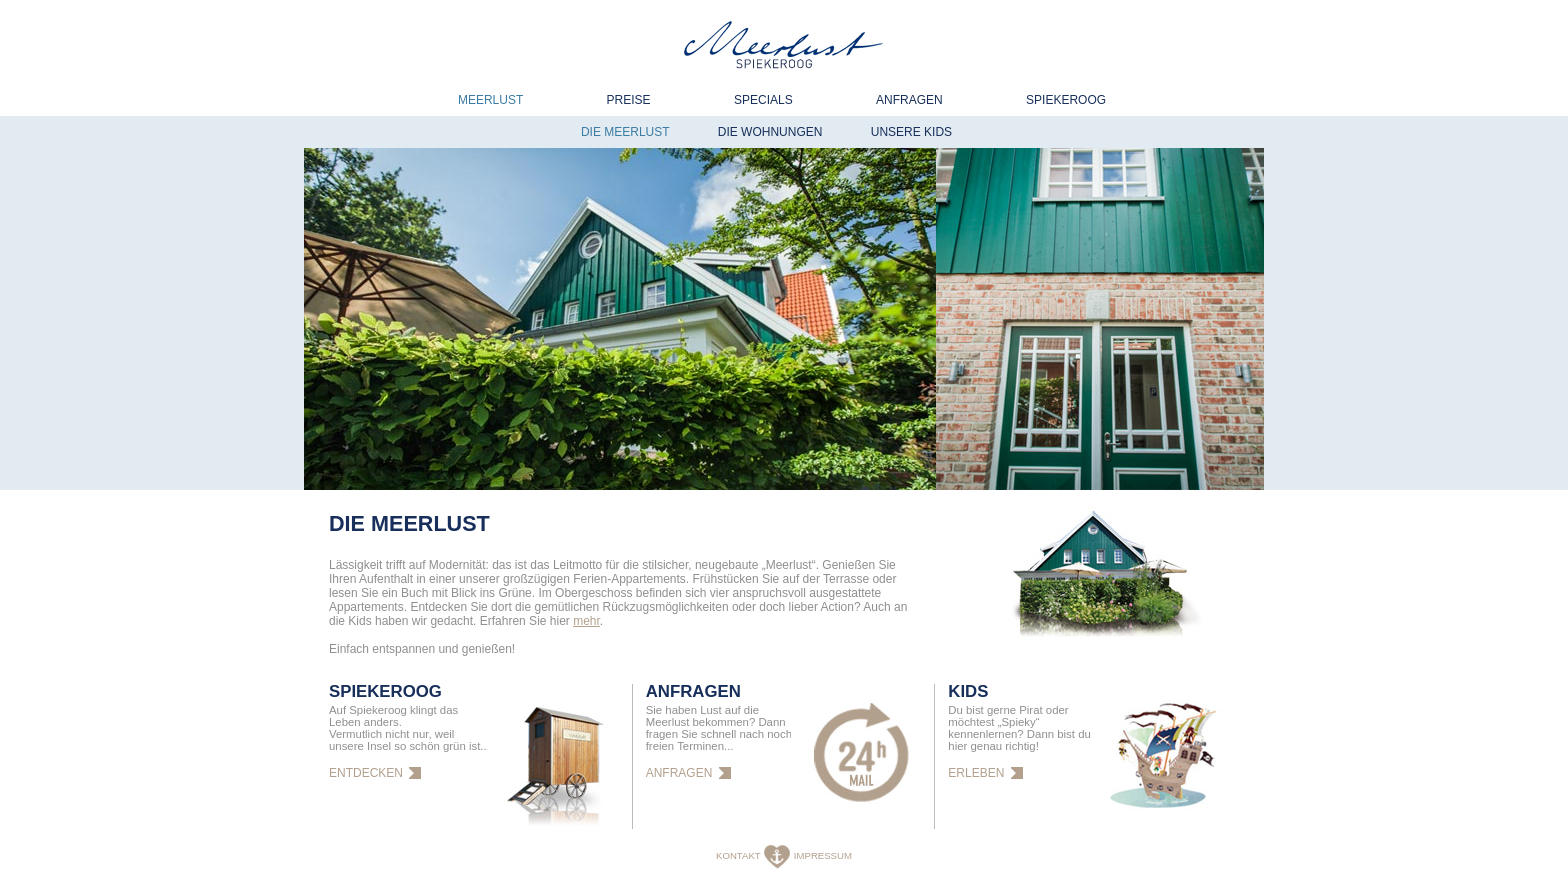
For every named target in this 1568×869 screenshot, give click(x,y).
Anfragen (909, 100)
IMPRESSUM (823, 855)
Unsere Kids (911, 132)
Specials (763, 100)
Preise (629, 100)
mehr (586, 621)
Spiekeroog (1066, 100)
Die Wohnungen (770, 132)
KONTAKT (739, 855)
